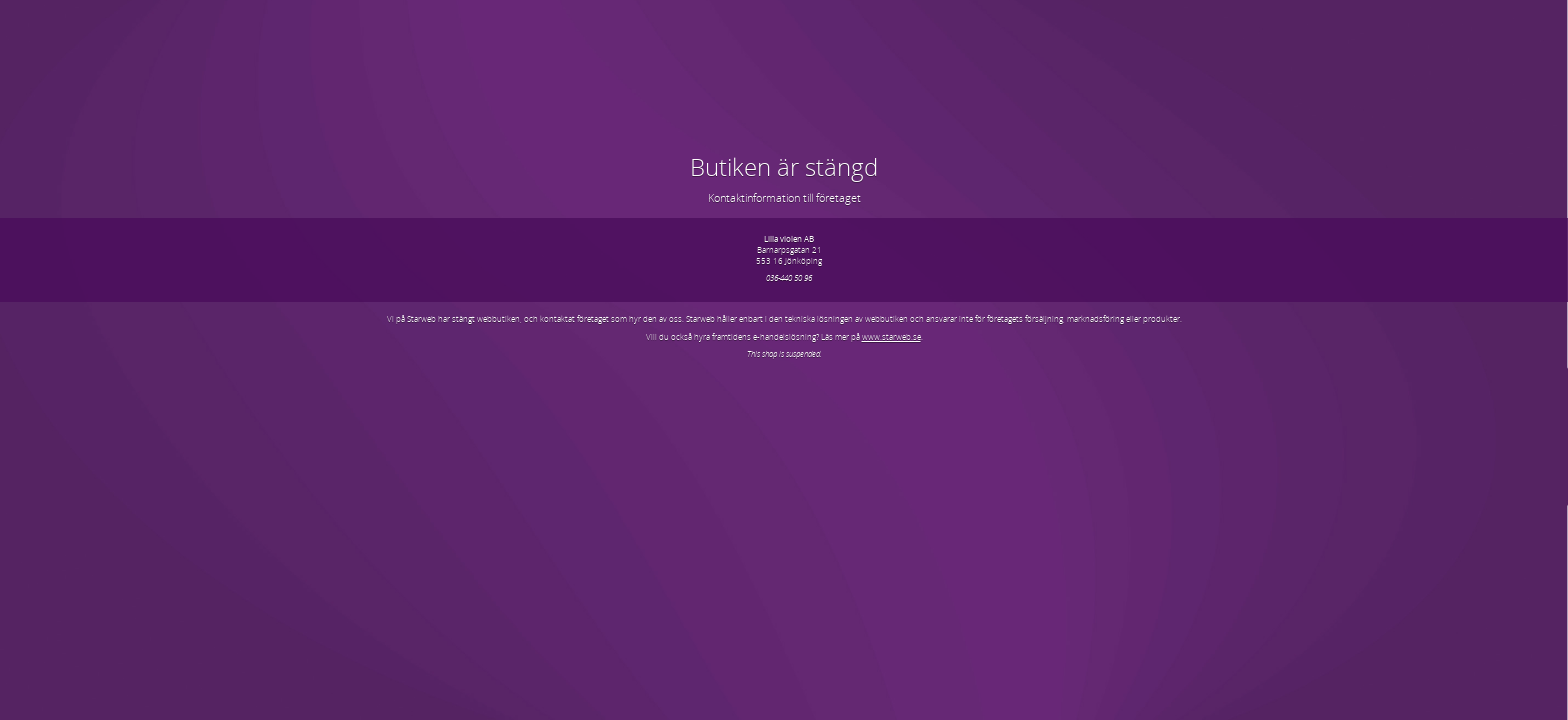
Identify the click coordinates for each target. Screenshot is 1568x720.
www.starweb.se (891, 336)
